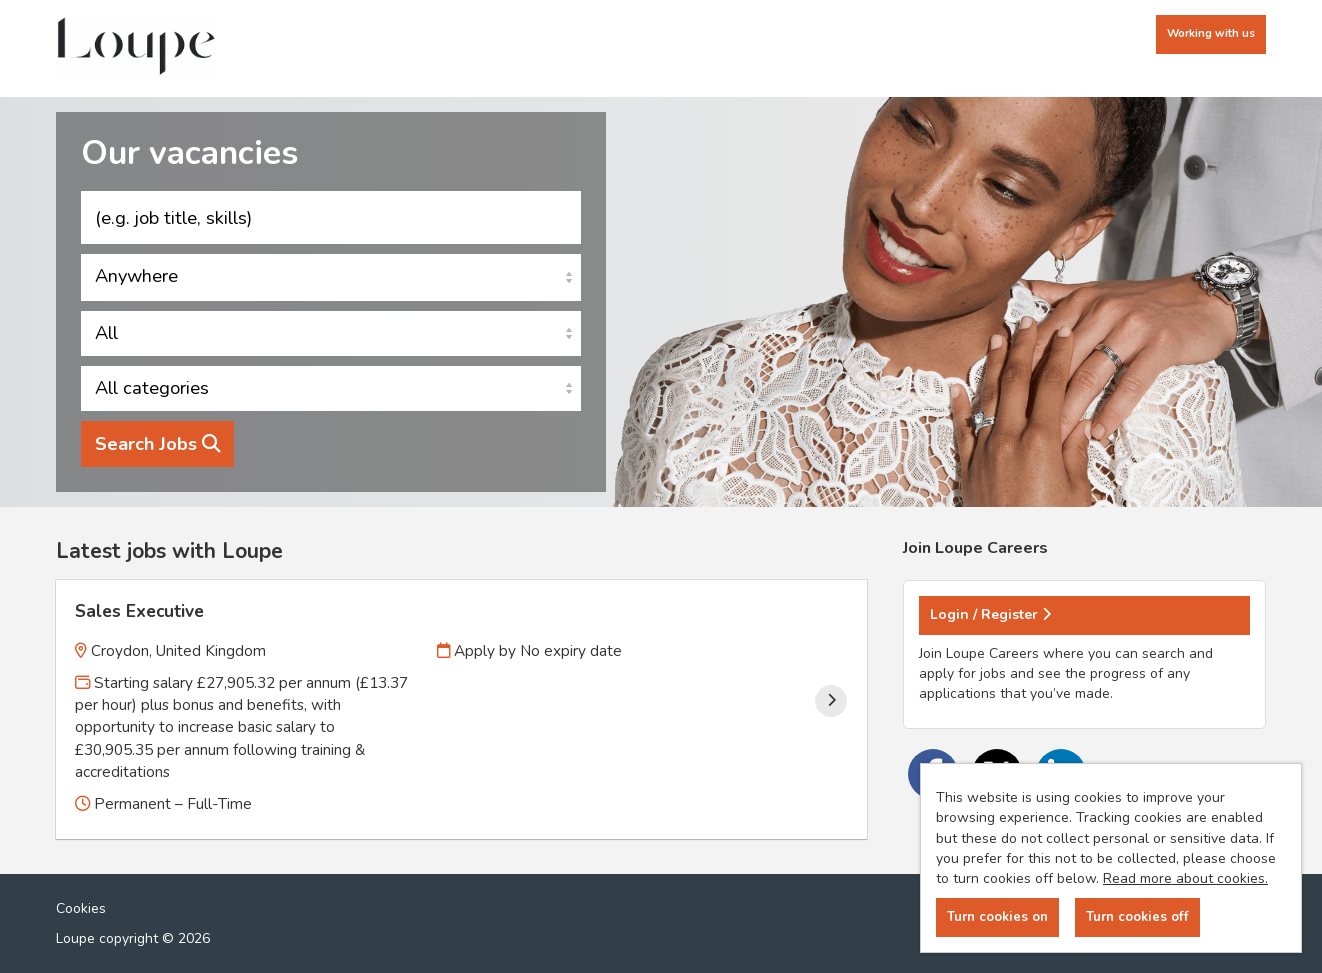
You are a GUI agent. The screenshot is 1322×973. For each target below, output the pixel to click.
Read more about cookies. (1185, 878)
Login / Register (990, 614)
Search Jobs (157, 443)
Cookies (81, 908)
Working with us (1211, 33)
